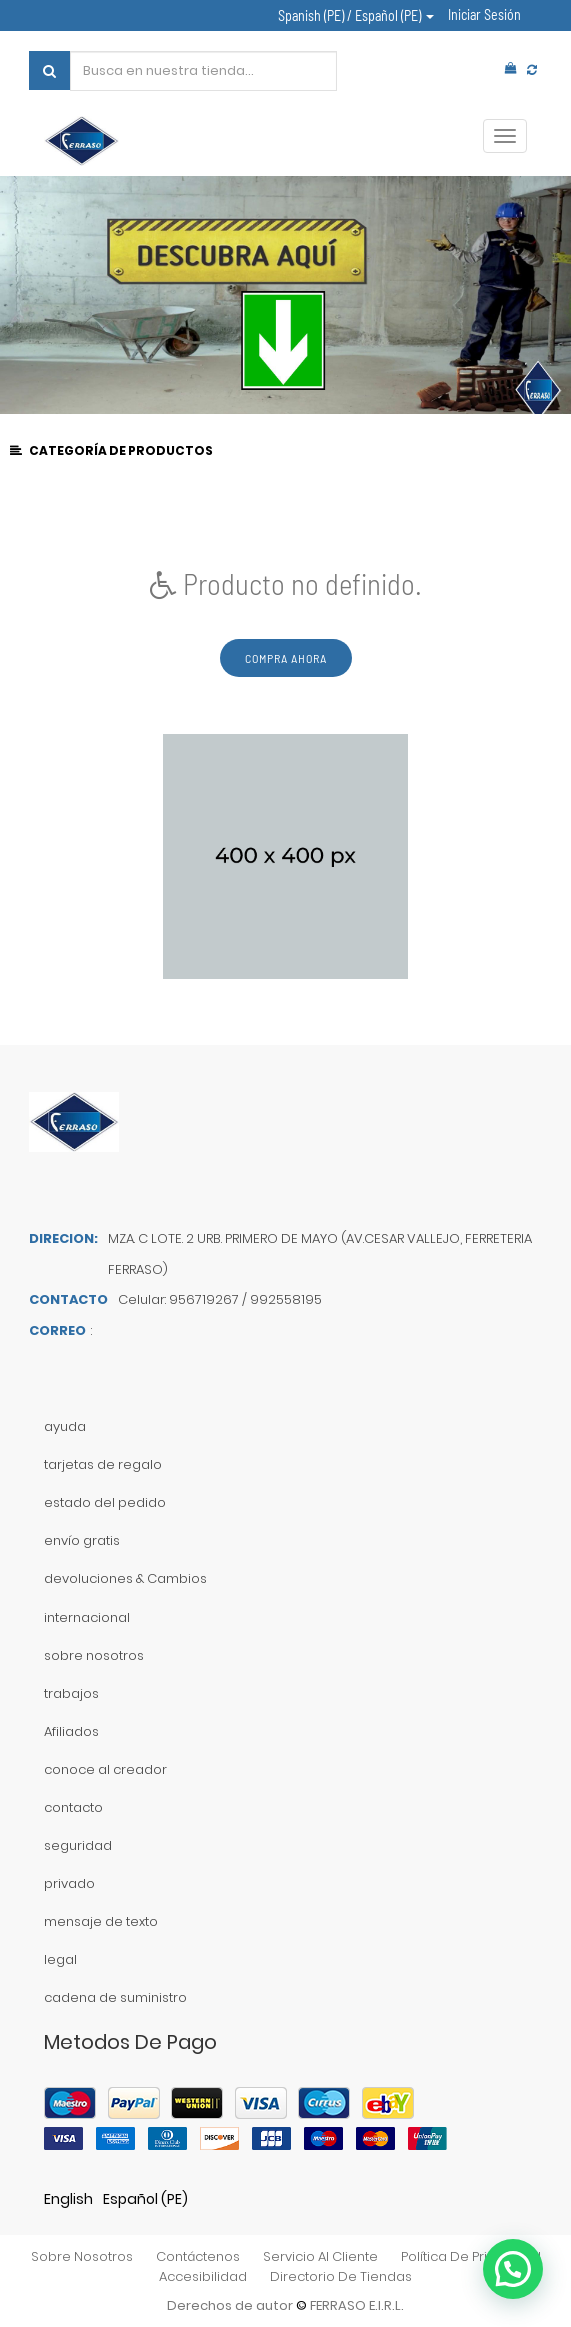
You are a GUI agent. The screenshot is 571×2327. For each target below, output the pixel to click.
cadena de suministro (115, 1997)
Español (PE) (145, 2199)
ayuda (65, 1426)
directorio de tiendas (341, 2276)
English (68, 2199)
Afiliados (71, 1731)
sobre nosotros (94, 1655)
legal (60, 1959)
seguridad (78, 1845)
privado (69, 1883)
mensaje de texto (101, 1921)
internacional (87, 1617)
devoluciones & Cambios (125, 1578)
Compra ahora (286, 658)
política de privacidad (471, 2256)
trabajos (71, 1693)
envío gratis (82, 1540)
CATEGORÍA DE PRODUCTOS (112, 450)
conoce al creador (105, 1769)
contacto (73, 1807)
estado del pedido (105, 1502)
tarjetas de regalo (103, 1464)
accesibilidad (203, 2276)
